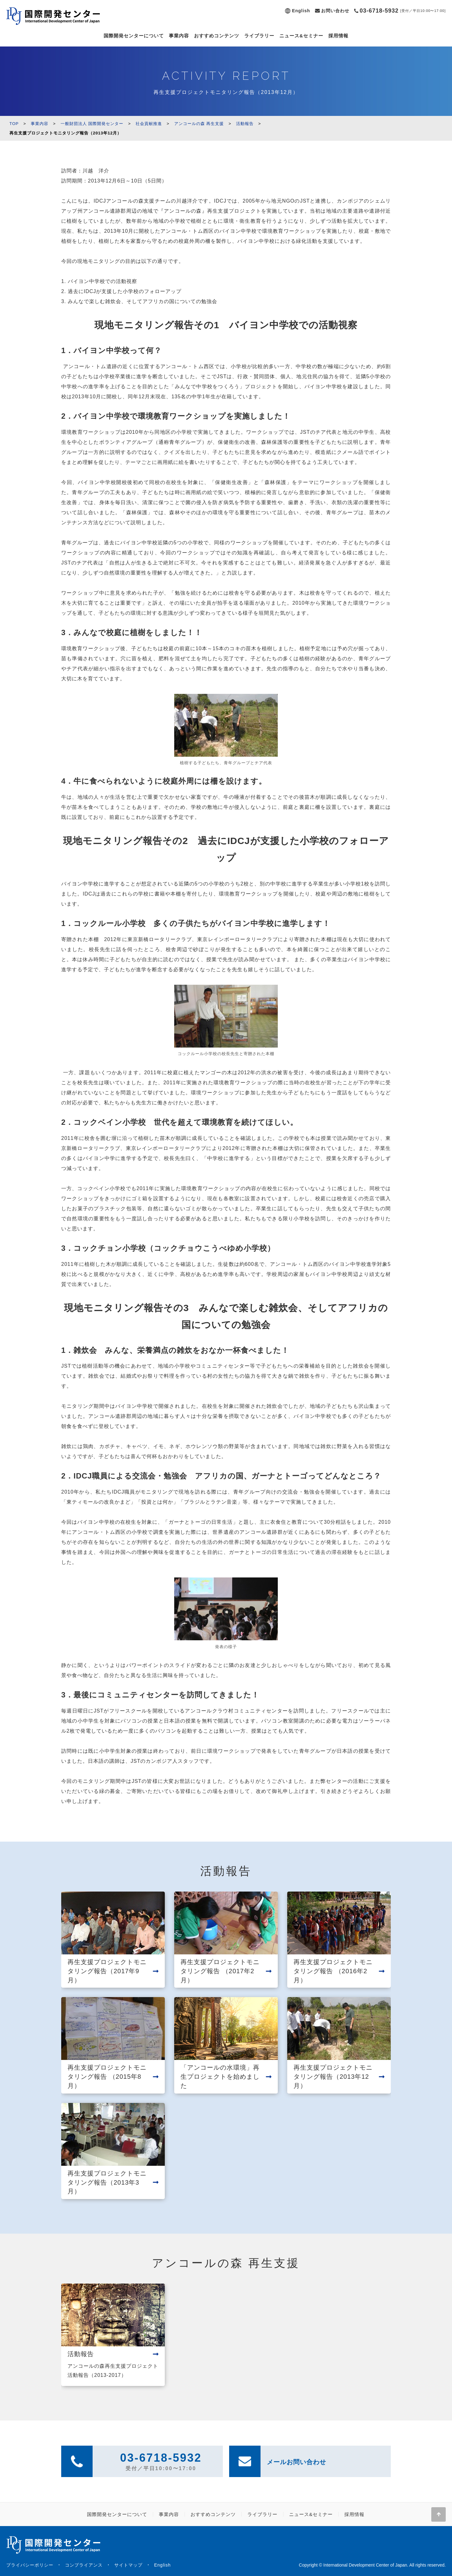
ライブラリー (259, 35)
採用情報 (338, 35)
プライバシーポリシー (29, 2565)
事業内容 (179, 35)
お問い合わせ (335, 10)
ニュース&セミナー (301, 35)
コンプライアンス (84, 2565)
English (301, 10)
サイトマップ (128, 2565)
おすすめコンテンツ (216, 35)
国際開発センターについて (134, 35)
